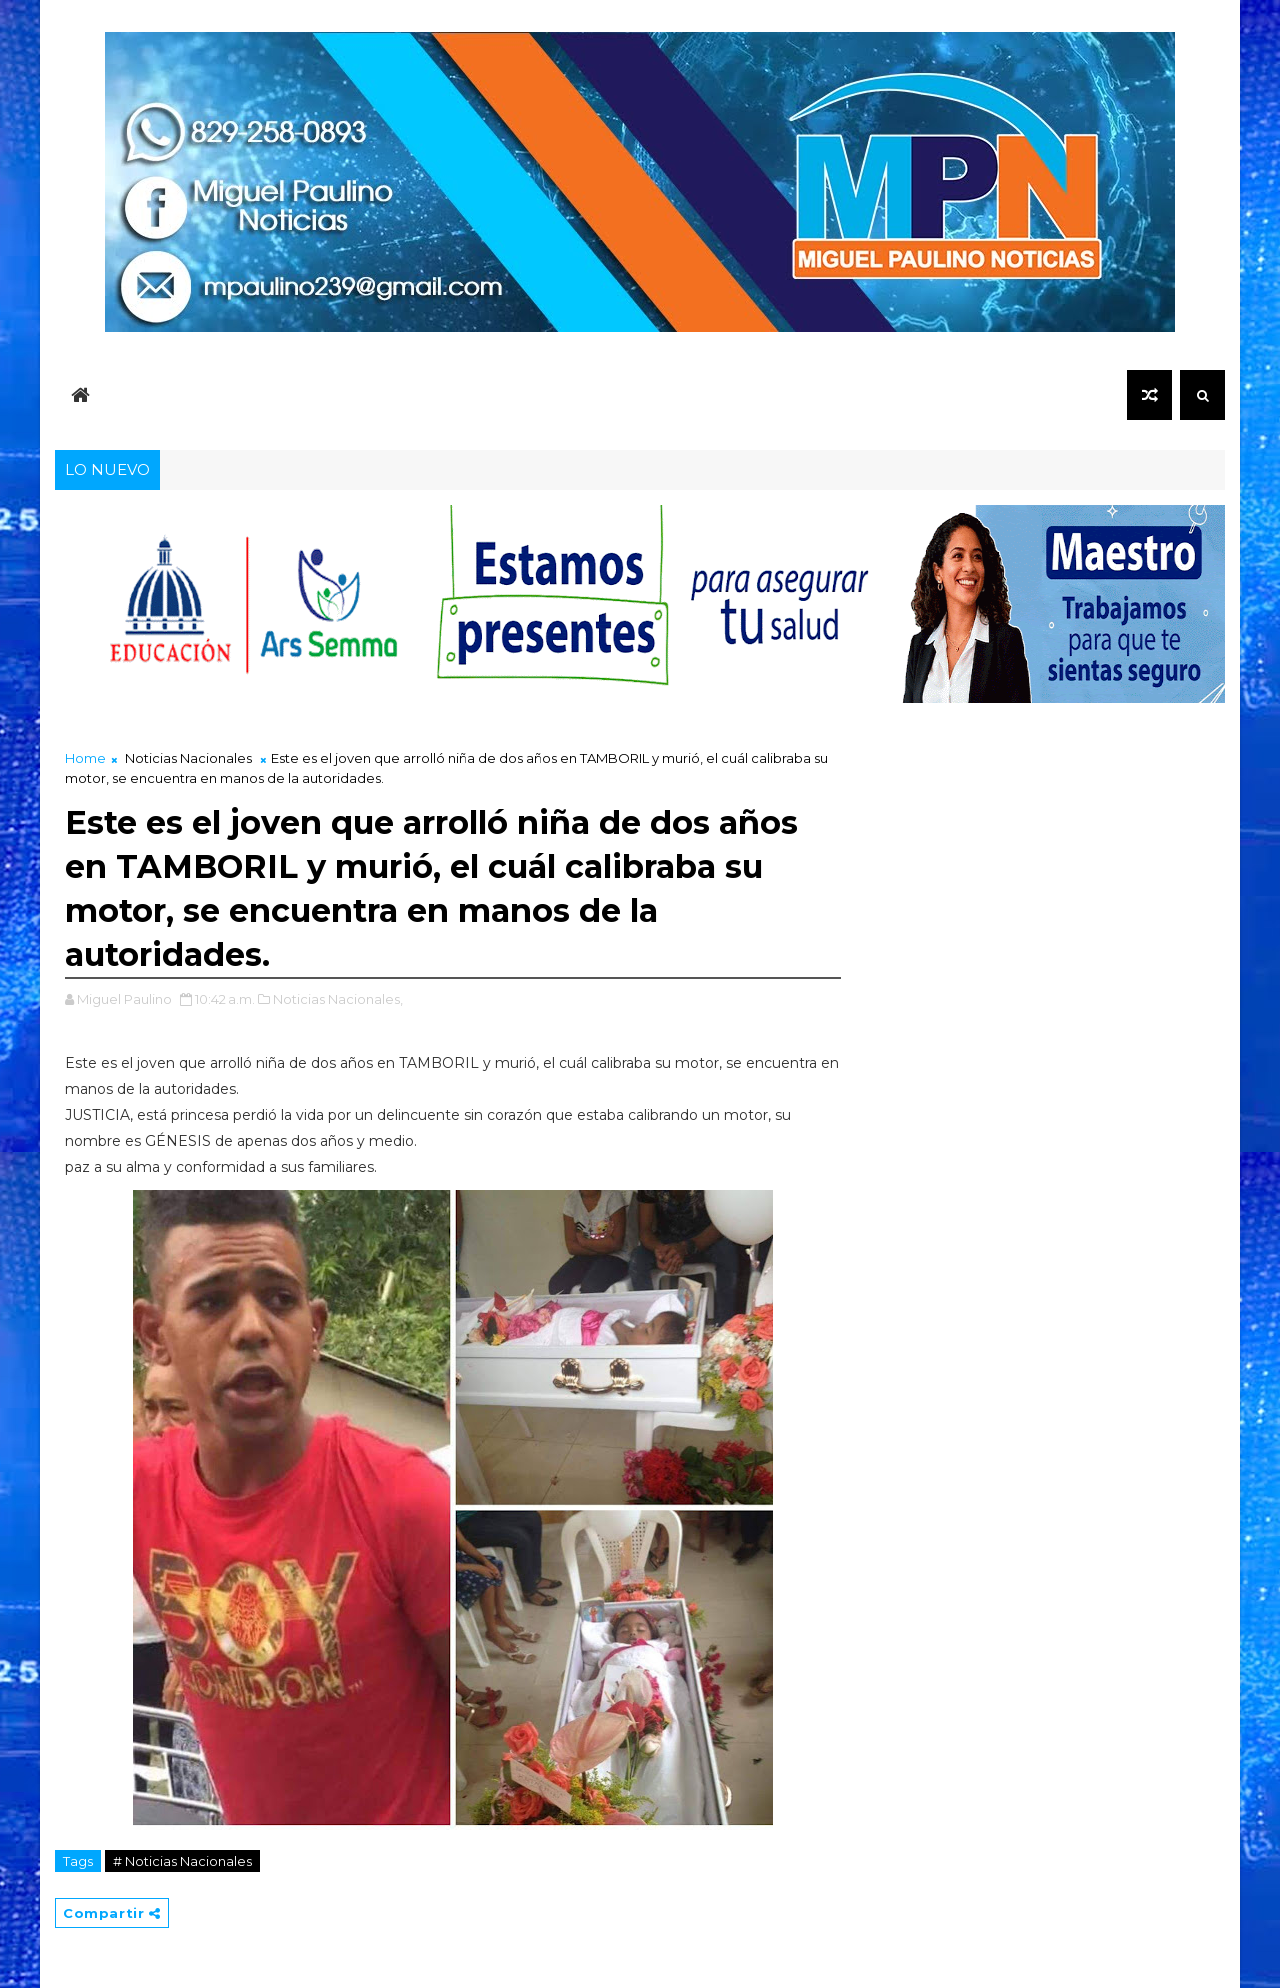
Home (85, 758)
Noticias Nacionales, (338, 999)
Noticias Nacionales (188, 758)
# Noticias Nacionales (182, 1861)
